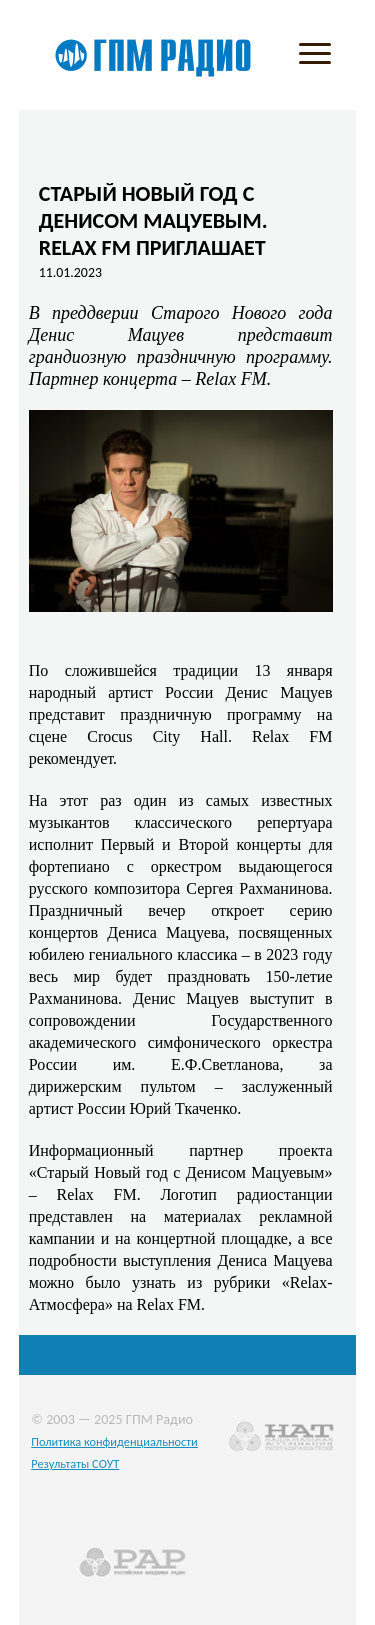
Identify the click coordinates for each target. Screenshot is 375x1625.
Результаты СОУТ (75, 1463)
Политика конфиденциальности (114, 1441)
